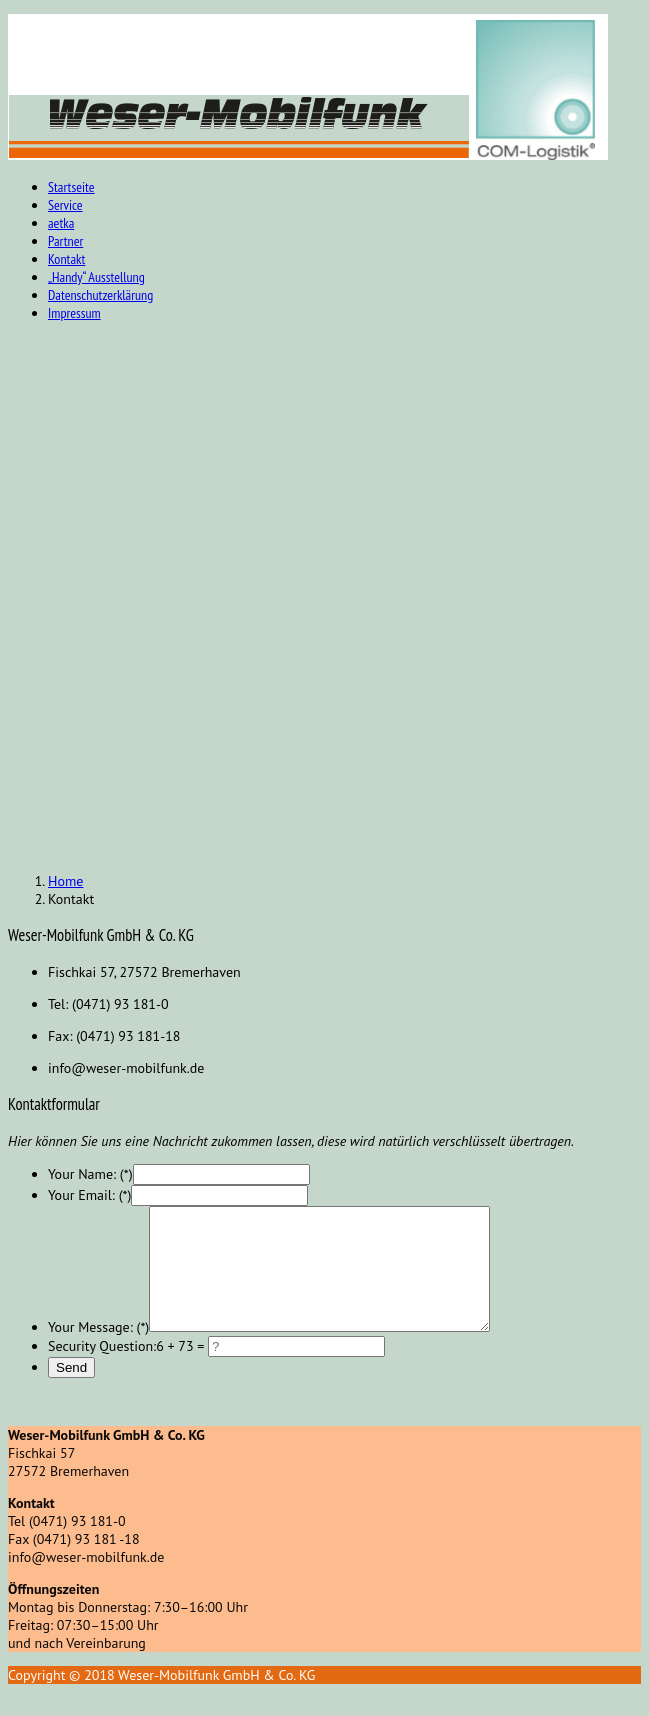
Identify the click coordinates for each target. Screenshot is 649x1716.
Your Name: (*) (90, 1174)
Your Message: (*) (98, 1351)
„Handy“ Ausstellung (96, 277)
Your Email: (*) (89, 1195)
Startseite (71, 187)
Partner (65, 241)
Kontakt (66, 259)
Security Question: (102, 1370)
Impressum (74, 313)
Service (65, 205)
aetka (61, 223)
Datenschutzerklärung (100, 295)
